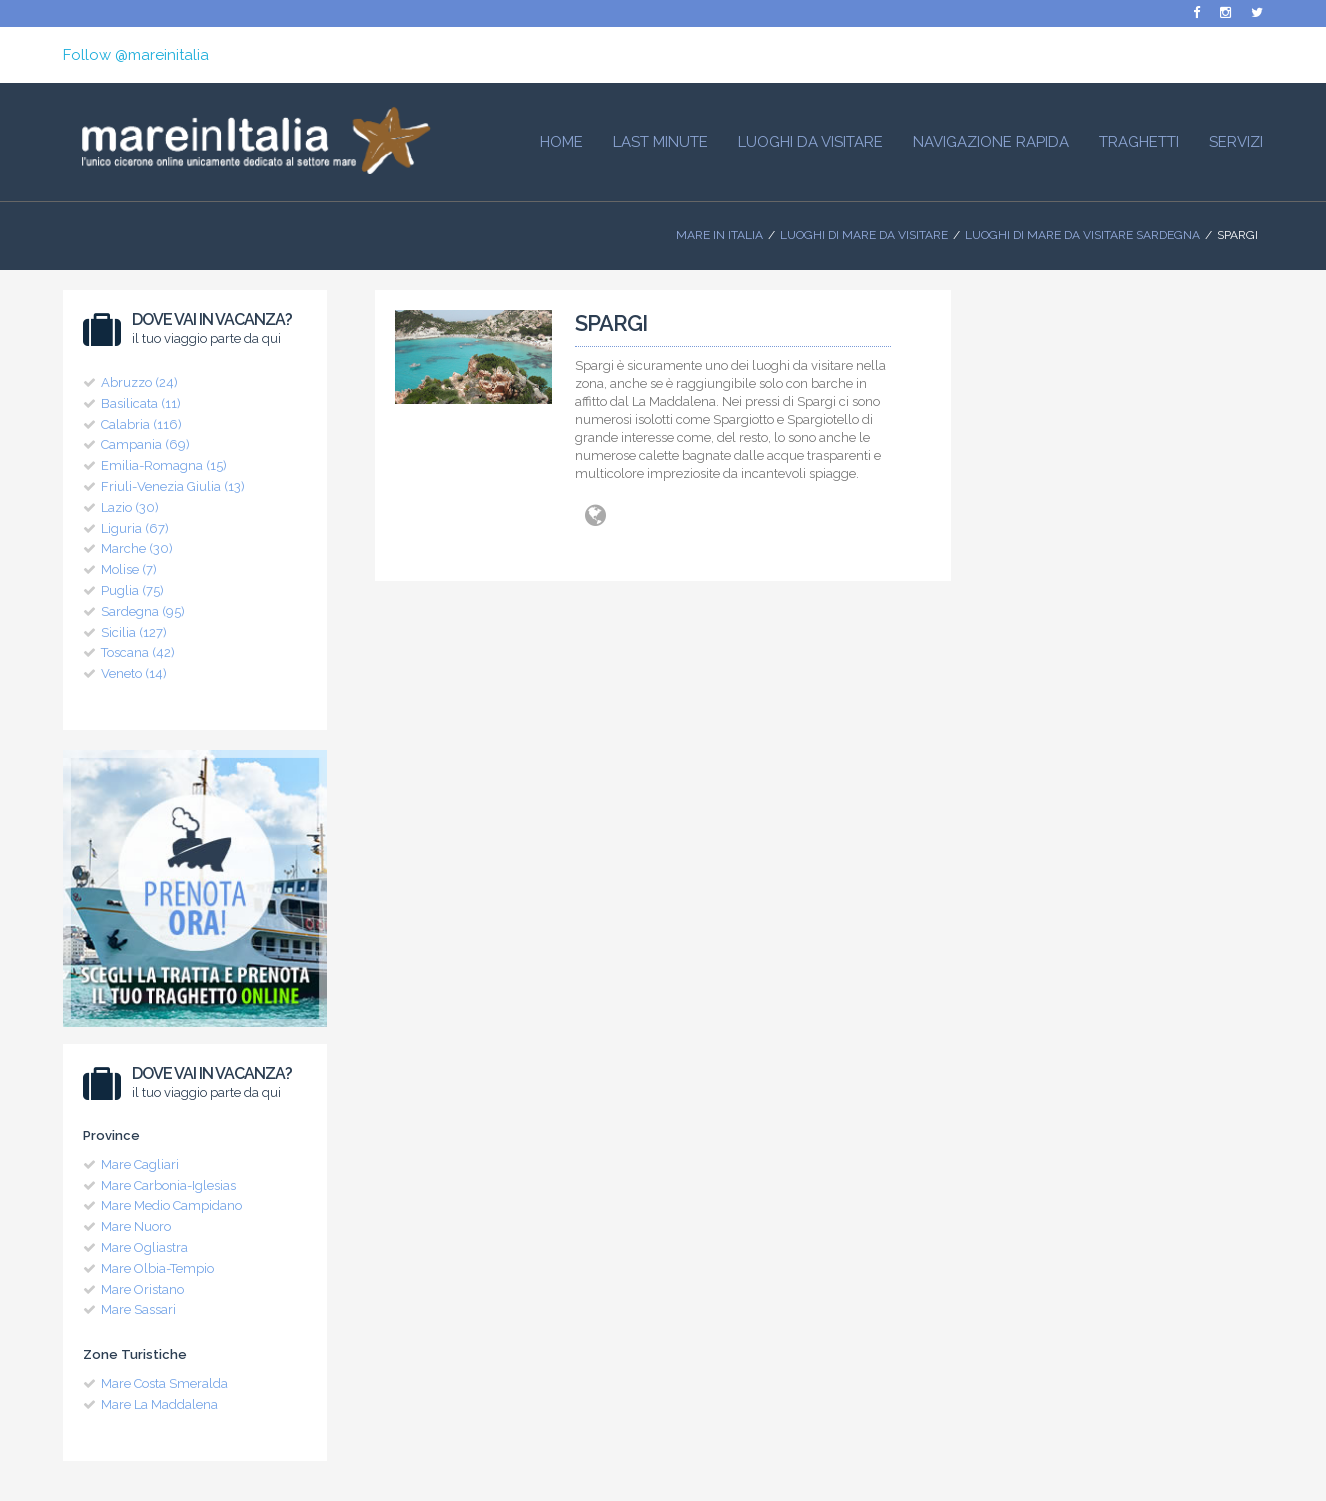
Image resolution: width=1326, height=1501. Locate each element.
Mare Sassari (138, 1309)
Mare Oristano (142, 1289)
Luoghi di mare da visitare (864, 235)
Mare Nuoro (136, 1226)
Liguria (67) (135, 528)
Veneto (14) (134, 673)
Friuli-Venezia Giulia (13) (173, 486)
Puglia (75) (132, 590)
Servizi (1236, 142)
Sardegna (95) (143, 611)
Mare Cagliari (140, 1164)
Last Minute (660, 142)
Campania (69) (145, 444)
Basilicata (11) (141, 403)
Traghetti (1139, 142)
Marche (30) (137, 548)
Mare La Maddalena (159, 1404)
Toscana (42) (138, 652)
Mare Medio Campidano (171, 1205)
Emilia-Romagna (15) (164, 465)
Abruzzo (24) (139, 382)
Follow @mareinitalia (136, 55)
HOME (561, 142)
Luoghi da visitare (810, 142)
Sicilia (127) (134, 632)
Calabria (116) (141, 424)
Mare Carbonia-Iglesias (168, 1185)
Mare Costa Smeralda (164, 1383)
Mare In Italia (719, 235)
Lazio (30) (130, 507)
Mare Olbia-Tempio (157, 1268)
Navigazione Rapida (991, 142)
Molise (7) (129, 569)
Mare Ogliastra (144, 1247)
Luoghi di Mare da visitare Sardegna (1082, 235)
